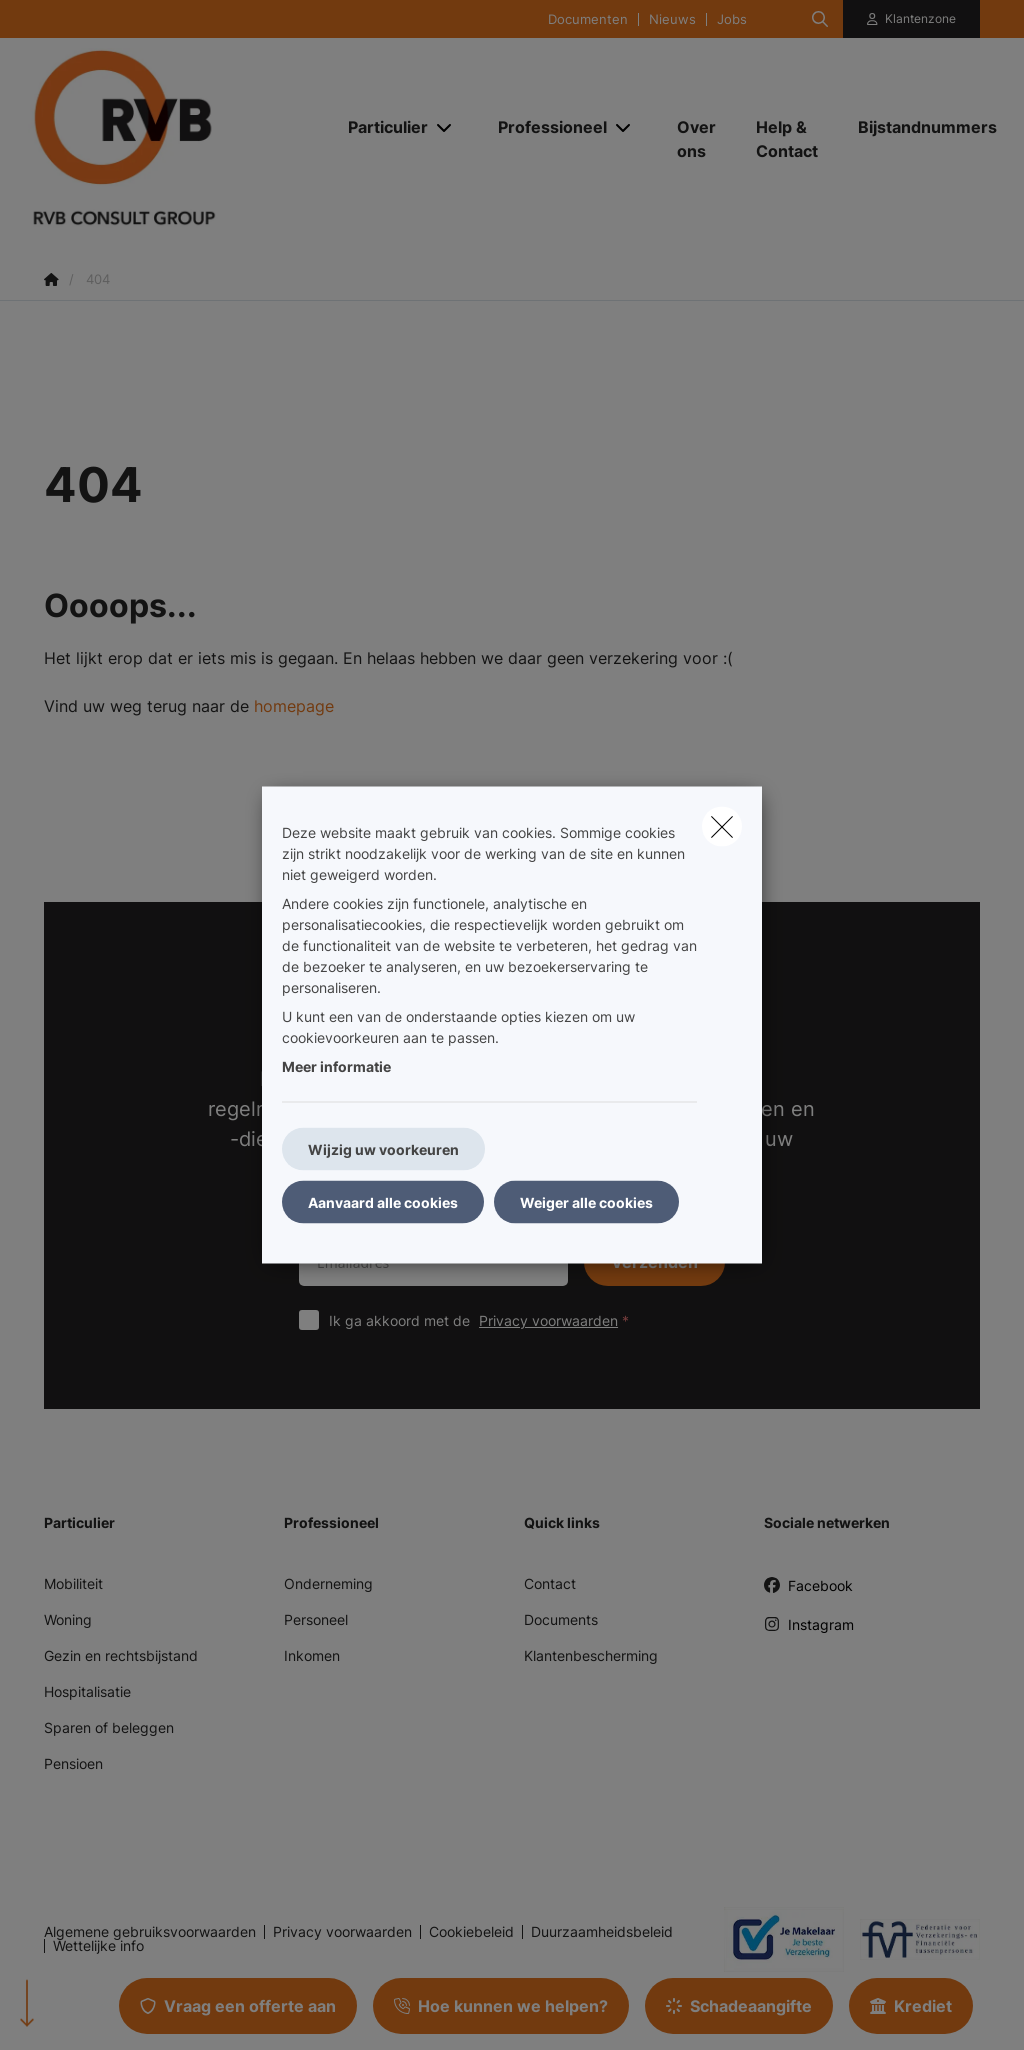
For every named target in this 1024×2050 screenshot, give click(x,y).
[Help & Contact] (787, 139)
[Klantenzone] (912, 19)
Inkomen (312, 1655)
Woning (68, 1619)
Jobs (732, 19)
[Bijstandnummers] (917, 127)
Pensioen (73, 1763)
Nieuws (672, 19)
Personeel (316, 1619)
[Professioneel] (545, 127)
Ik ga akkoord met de (483, 1320)
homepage (294, 706)
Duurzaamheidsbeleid (602, 1932)
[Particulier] (380, 127)
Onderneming (328, 1583)
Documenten (588, 19)
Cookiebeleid (471, 1932)
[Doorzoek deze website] (820, 19)
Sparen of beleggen (109, 1727)
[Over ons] (696, 139)
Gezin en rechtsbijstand (121, 1655)
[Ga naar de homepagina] (178, 138)
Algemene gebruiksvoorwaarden (150, 1932)
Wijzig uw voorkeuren (383, 1149)
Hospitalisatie (87, 1691)
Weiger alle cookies (586, 1202)
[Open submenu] (445, 127)
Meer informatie (336, 1066)
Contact (550, 1583)
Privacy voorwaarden (548, 1320)
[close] (722, 827)
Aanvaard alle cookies (383, 1202)
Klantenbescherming (591, 1655)
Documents (561, 1619)
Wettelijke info (98, 1946)
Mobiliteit (73, 1583)
